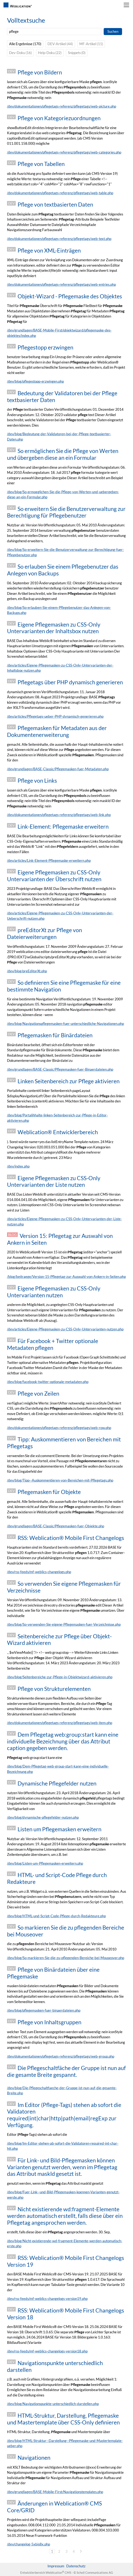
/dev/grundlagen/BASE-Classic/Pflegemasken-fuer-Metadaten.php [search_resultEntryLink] (58, 769)
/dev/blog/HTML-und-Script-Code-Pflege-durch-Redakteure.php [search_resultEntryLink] (56, 1916)
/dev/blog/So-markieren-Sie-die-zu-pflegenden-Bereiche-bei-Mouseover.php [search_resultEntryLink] (65, 1958)
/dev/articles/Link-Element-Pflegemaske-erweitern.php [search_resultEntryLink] (49, 860)
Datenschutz (76, 2566)
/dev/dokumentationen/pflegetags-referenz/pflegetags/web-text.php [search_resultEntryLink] (59, 238)
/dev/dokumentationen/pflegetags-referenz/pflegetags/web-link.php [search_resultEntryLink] (59, 815)
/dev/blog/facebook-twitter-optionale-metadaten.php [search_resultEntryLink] (47, 1382)
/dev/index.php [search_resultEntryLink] (18, 1166)
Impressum (56, 2566)
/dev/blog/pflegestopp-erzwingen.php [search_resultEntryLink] (35, 381)
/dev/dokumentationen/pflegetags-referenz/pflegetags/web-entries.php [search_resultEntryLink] (61, 284)
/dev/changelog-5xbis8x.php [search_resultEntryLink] (28, 2544)
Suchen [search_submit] (112, 31)
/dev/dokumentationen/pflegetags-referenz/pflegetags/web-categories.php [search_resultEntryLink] (64, 152)
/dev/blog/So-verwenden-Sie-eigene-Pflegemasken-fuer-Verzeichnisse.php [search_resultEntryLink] (64, 1624)
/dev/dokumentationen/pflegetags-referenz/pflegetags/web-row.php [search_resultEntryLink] (59, 1428)
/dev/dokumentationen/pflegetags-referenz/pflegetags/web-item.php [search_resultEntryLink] (59, 1723)
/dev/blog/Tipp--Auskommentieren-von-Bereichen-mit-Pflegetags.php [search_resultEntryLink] (60, 1480)
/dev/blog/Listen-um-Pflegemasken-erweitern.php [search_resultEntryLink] (45, 1863)
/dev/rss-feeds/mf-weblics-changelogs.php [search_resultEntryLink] (39, 1572)
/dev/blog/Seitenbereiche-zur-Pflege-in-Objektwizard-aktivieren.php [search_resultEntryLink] (59, 1677)
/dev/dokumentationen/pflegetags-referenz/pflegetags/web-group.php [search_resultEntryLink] (60, 2056)
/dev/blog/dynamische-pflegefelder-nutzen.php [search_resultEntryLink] (43, 1817)
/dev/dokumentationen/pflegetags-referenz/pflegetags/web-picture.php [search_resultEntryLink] (61, 106)
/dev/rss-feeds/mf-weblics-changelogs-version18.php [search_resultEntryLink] (47, 2351)
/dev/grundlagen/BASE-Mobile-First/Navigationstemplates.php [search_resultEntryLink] (55, 2492)
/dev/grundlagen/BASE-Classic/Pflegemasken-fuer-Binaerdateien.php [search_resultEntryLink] (60, 1069)
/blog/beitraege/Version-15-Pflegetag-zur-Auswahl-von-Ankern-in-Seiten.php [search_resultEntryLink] (66, 1276)
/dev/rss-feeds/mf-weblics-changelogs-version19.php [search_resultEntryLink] (47, 2298)
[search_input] (54, 31)
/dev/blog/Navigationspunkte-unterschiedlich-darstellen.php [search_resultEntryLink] (53, 2404)
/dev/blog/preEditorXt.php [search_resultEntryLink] (27, 971)
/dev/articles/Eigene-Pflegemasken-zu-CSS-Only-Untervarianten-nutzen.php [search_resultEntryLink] (65, 1329)
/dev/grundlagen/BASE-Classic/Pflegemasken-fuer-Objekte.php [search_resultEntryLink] (55, 1526)
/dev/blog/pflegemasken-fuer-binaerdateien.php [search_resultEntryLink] (43, 2010)
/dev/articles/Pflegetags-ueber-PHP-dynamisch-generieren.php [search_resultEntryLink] (55, 716)
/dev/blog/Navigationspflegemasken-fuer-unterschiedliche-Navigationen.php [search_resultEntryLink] (65, 1023)
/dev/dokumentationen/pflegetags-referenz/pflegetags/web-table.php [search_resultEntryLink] (60, 193)
